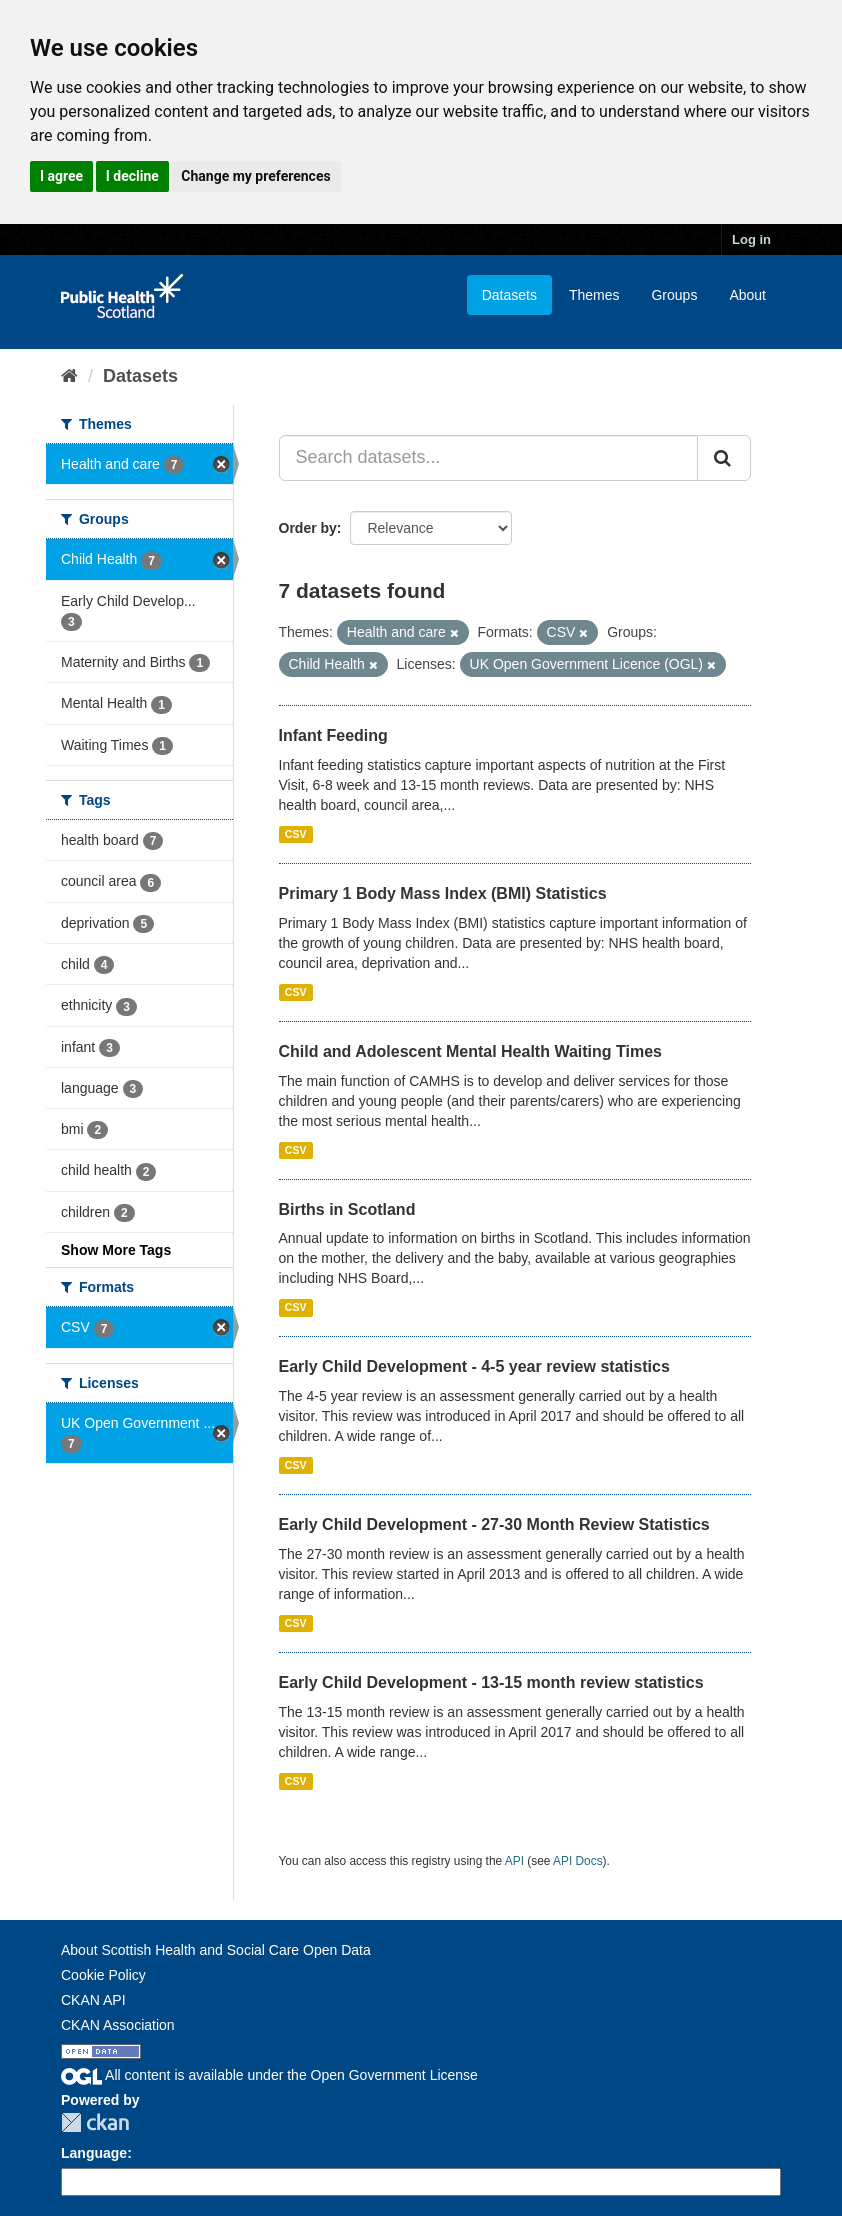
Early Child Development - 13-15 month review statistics (491, 1682)
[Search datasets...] (489, 458)
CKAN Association (118, 2025)
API (514, 1861)
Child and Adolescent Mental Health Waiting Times (470, 1051)
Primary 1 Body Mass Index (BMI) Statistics (443, 893)
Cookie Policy (103, 1975)
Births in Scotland (347, 1209)
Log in (751, 239)
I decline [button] (132, 176)
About (747, 295)
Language (94, 2153)
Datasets (509, 295)
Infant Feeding (333, 735)
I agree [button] (61, 176)
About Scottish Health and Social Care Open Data (216, 1950)
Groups (674, 295)
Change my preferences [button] (255, 176)
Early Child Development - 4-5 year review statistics (474, 1366)
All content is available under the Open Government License (269, 2075)
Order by (308, 528)
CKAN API (93, 2000)
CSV (296, 834)
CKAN (95, 2122)
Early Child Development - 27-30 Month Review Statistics (494, 1524)
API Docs (578, 1861)
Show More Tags (116, 1250)
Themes (594, 295)
